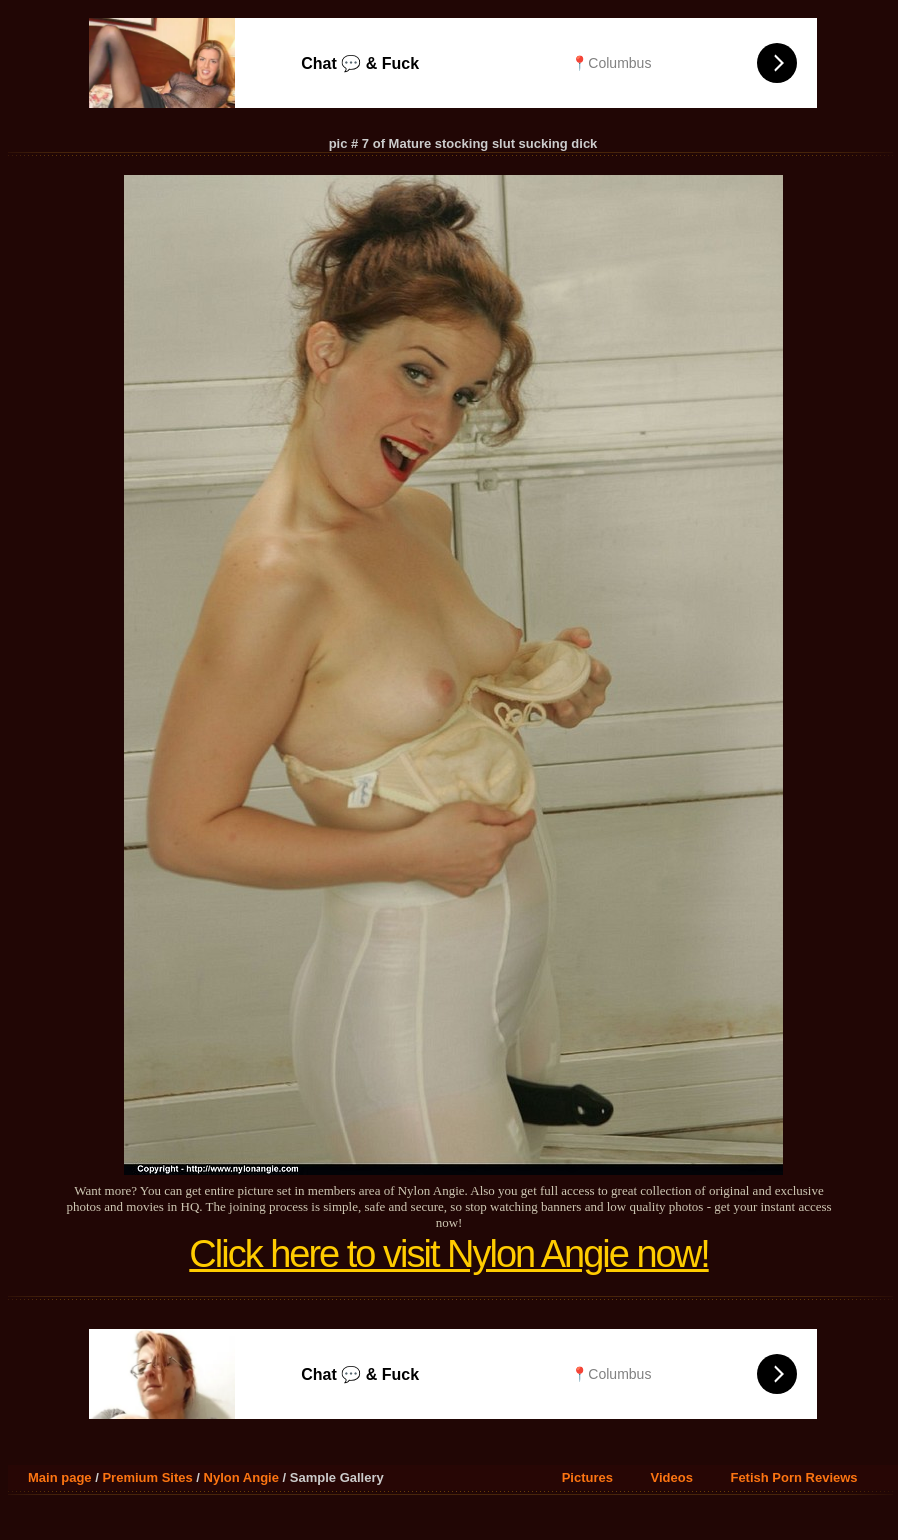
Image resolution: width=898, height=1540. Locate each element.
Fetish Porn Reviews (793, 1477)
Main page (60, 1477)
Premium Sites (147, 1477)
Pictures (587, 1477)
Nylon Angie (241, 1477)
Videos (672, 1477)
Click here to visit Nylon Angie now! (448, 1254)
